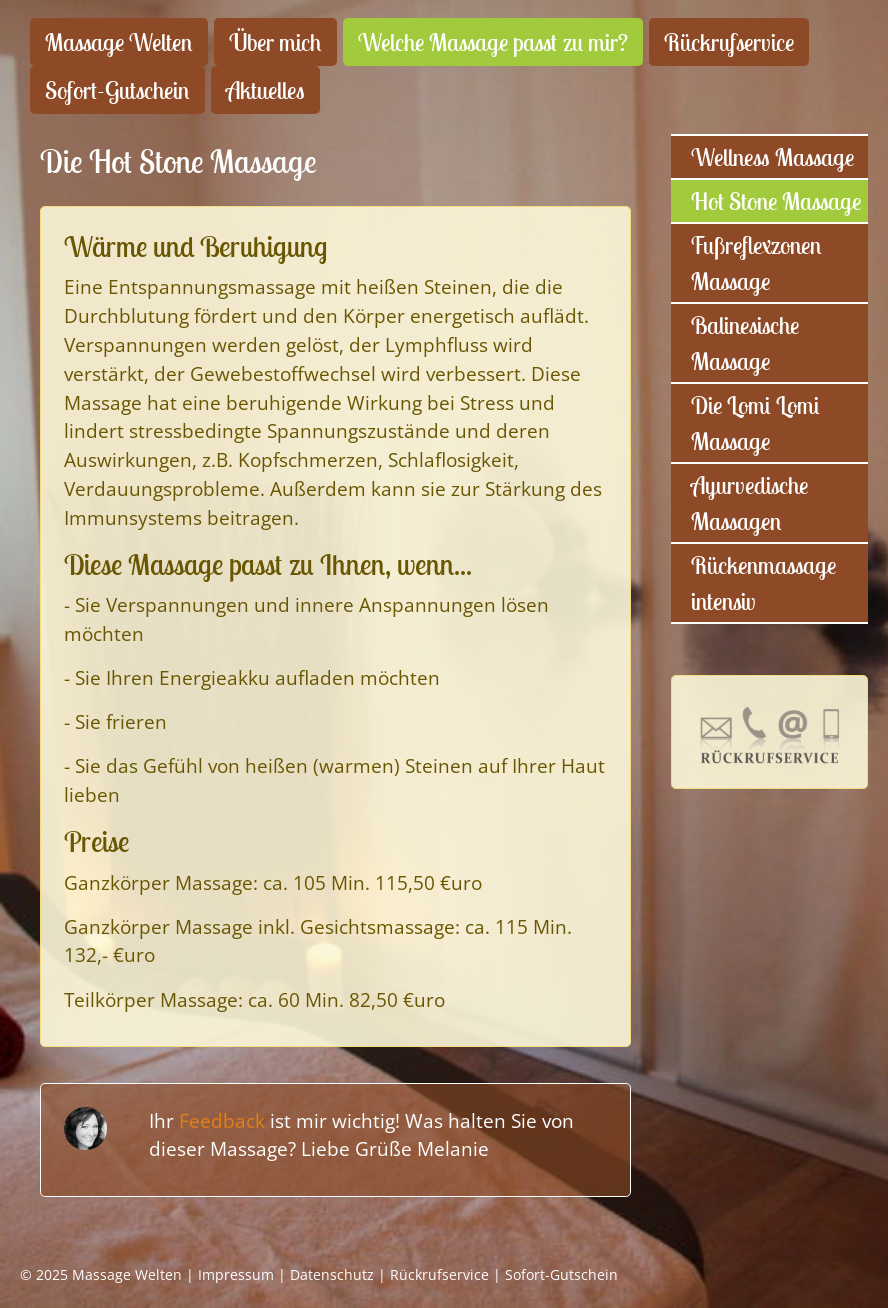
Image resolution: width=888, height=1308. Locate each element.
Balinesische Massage (745, 343)
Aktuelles (265, 90)
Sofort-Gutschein (117, 90)
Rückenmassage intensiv (763, 583)
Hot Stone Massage (776, 201)
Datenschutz (332, 1274)
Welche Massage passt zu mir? (493, 42)
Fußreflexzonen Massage (756, 263)
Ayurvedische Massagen (749, 503)
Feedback (222, 1120)
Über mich (275, 42)
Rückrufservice (729, 42)
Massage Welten (119, 42)
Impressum (236, 1274)
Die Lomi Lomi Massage (755, 423)
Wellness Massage (772, 157)
